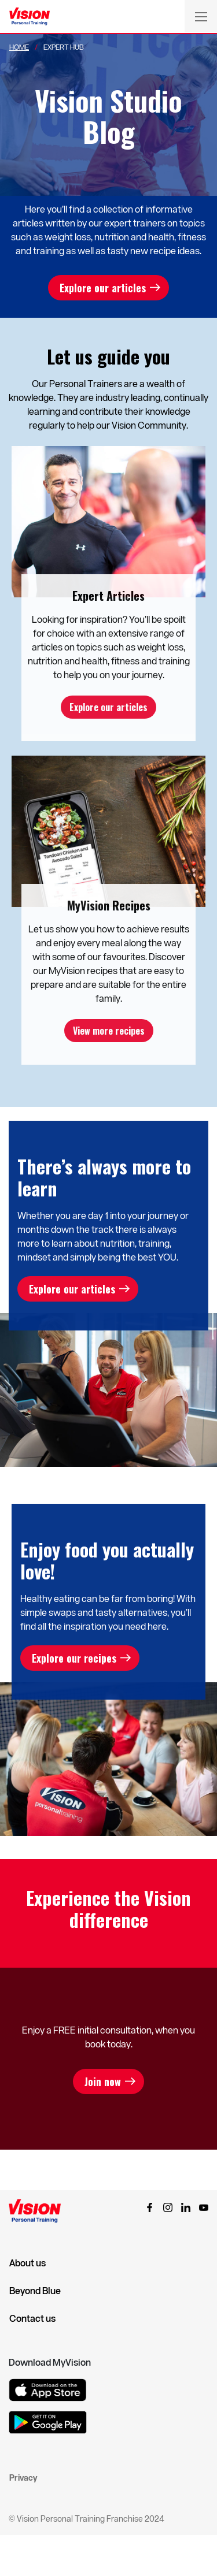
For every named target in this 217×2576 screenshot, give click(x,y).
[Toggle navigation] (201, 16)
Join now (102, 2081)
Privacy (23, 2477)
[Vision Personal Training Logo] (29, 17)
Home (19, 46)
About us (27, 2263)
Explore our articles (103, 287)
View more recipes (109, 1031)
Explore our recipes (74, 1658)
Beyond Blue (35, 2290)
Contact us (32, 2318)
